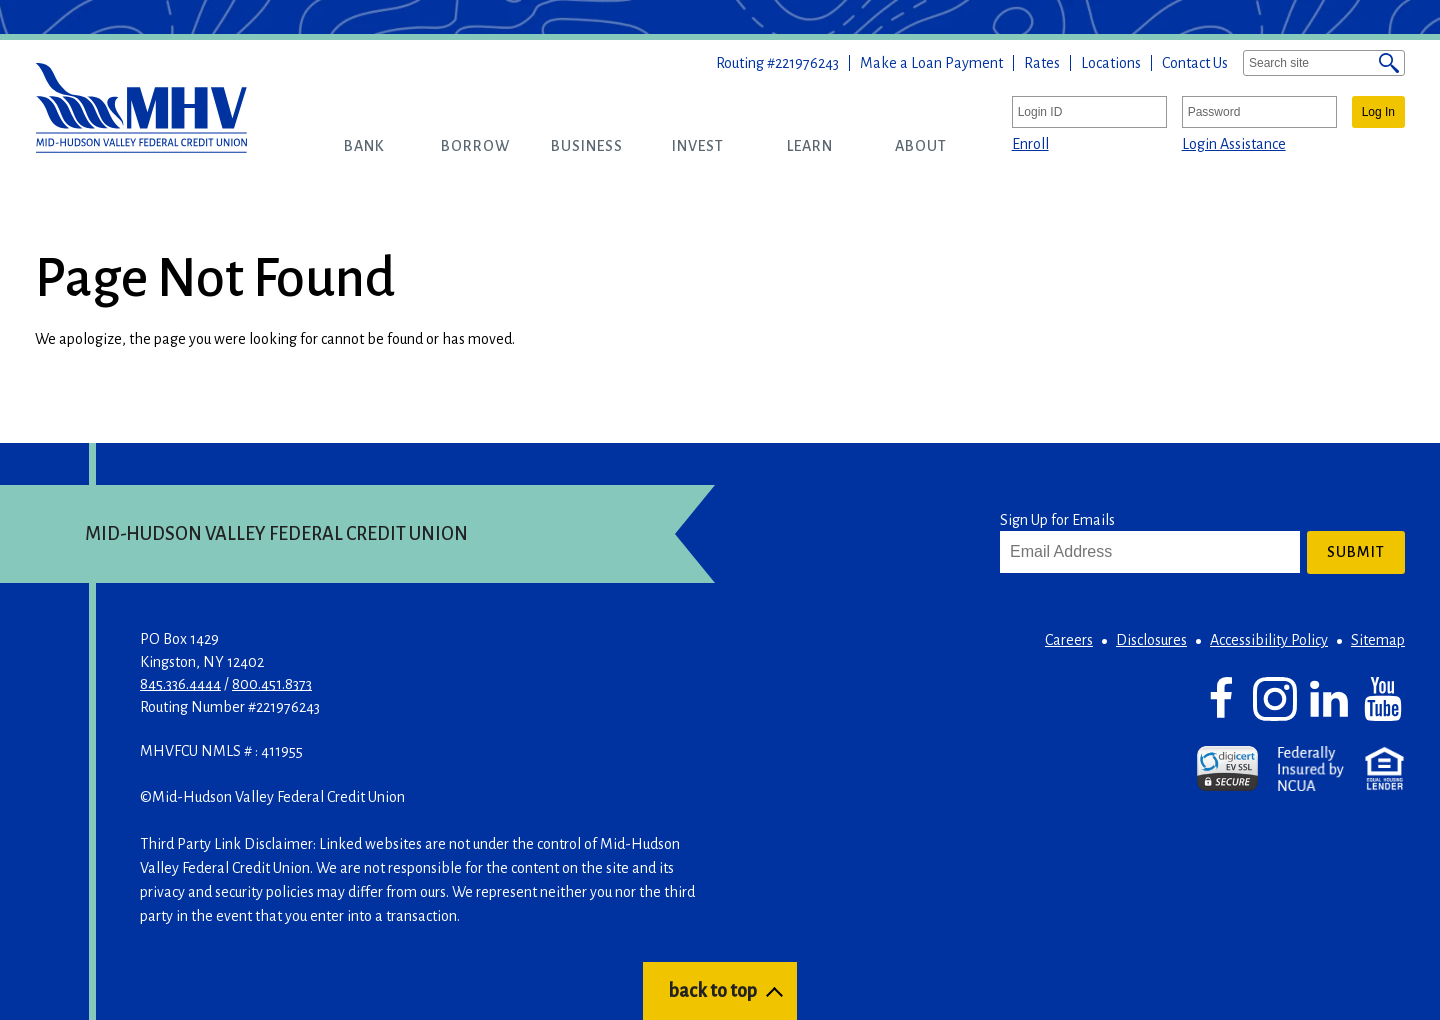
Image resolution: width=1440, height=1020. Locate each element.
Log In (1378, 112)
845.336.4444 (180, 684)
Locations (1111, 63)
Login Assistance (1234, 144)
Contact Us (1195, 63)
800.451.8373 (272, 684)
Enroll (1030, 144)
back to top (712, 991)
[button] (364, 146)
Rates (1042, 63)
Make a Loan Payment (931, 63)
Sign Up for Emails (1057, 520)
